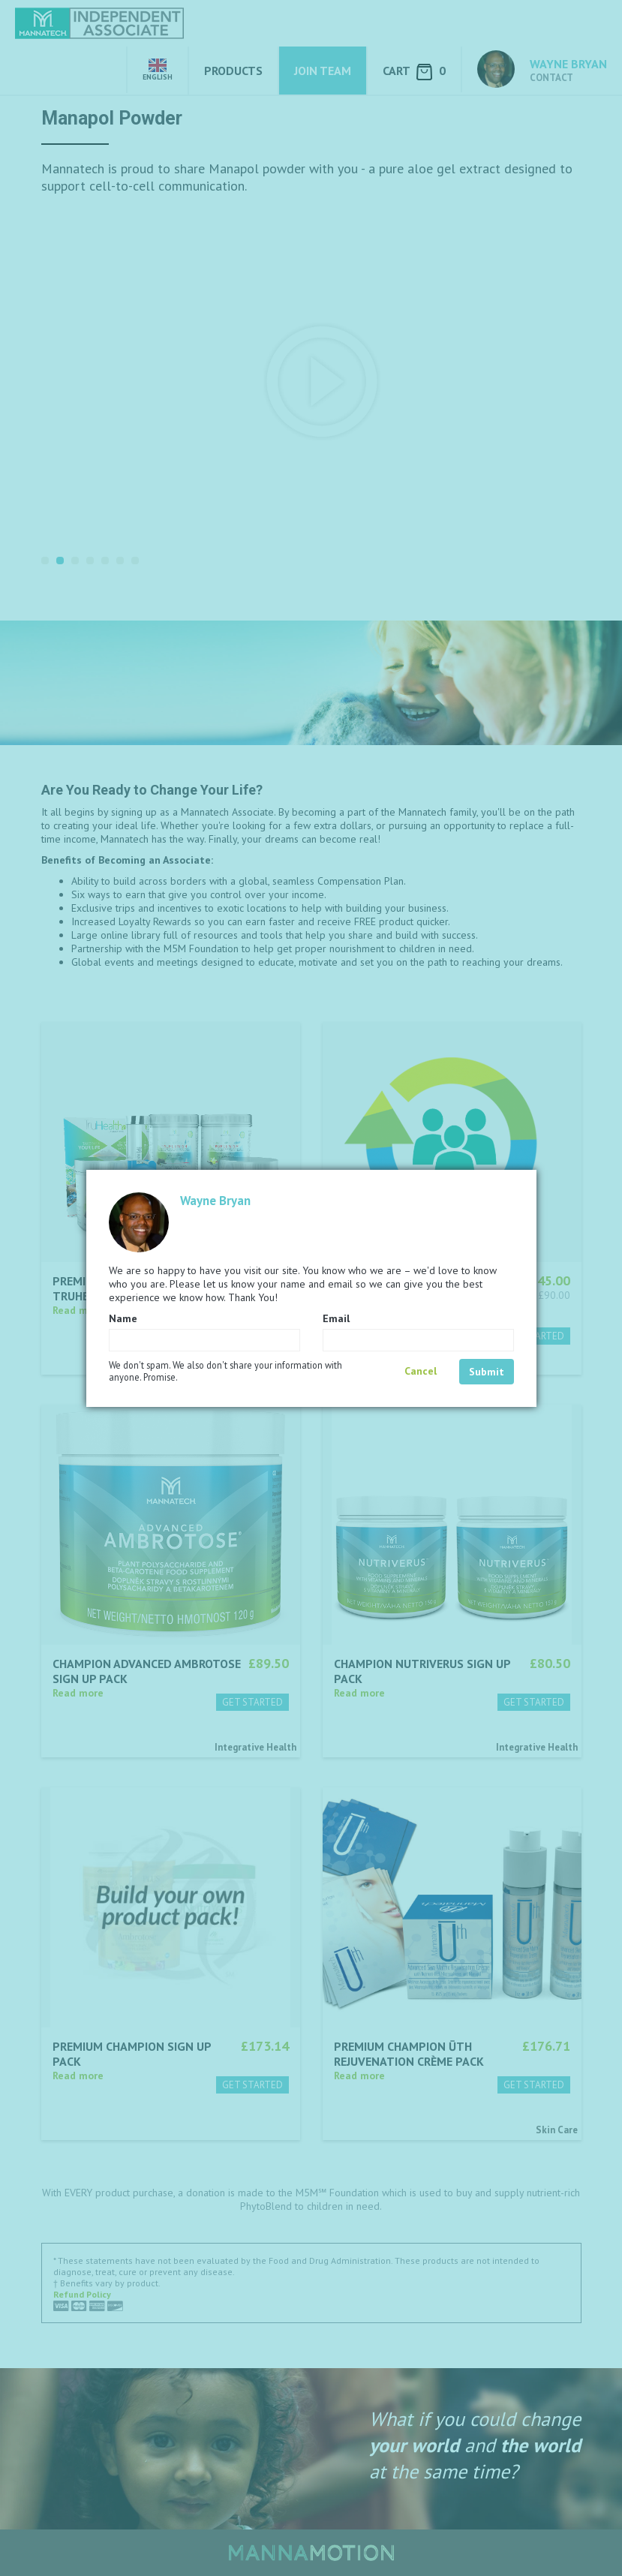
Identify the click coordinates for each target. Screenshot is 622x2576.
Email (336, 1318)
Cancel (420, 1371)
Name (123, 1318)
